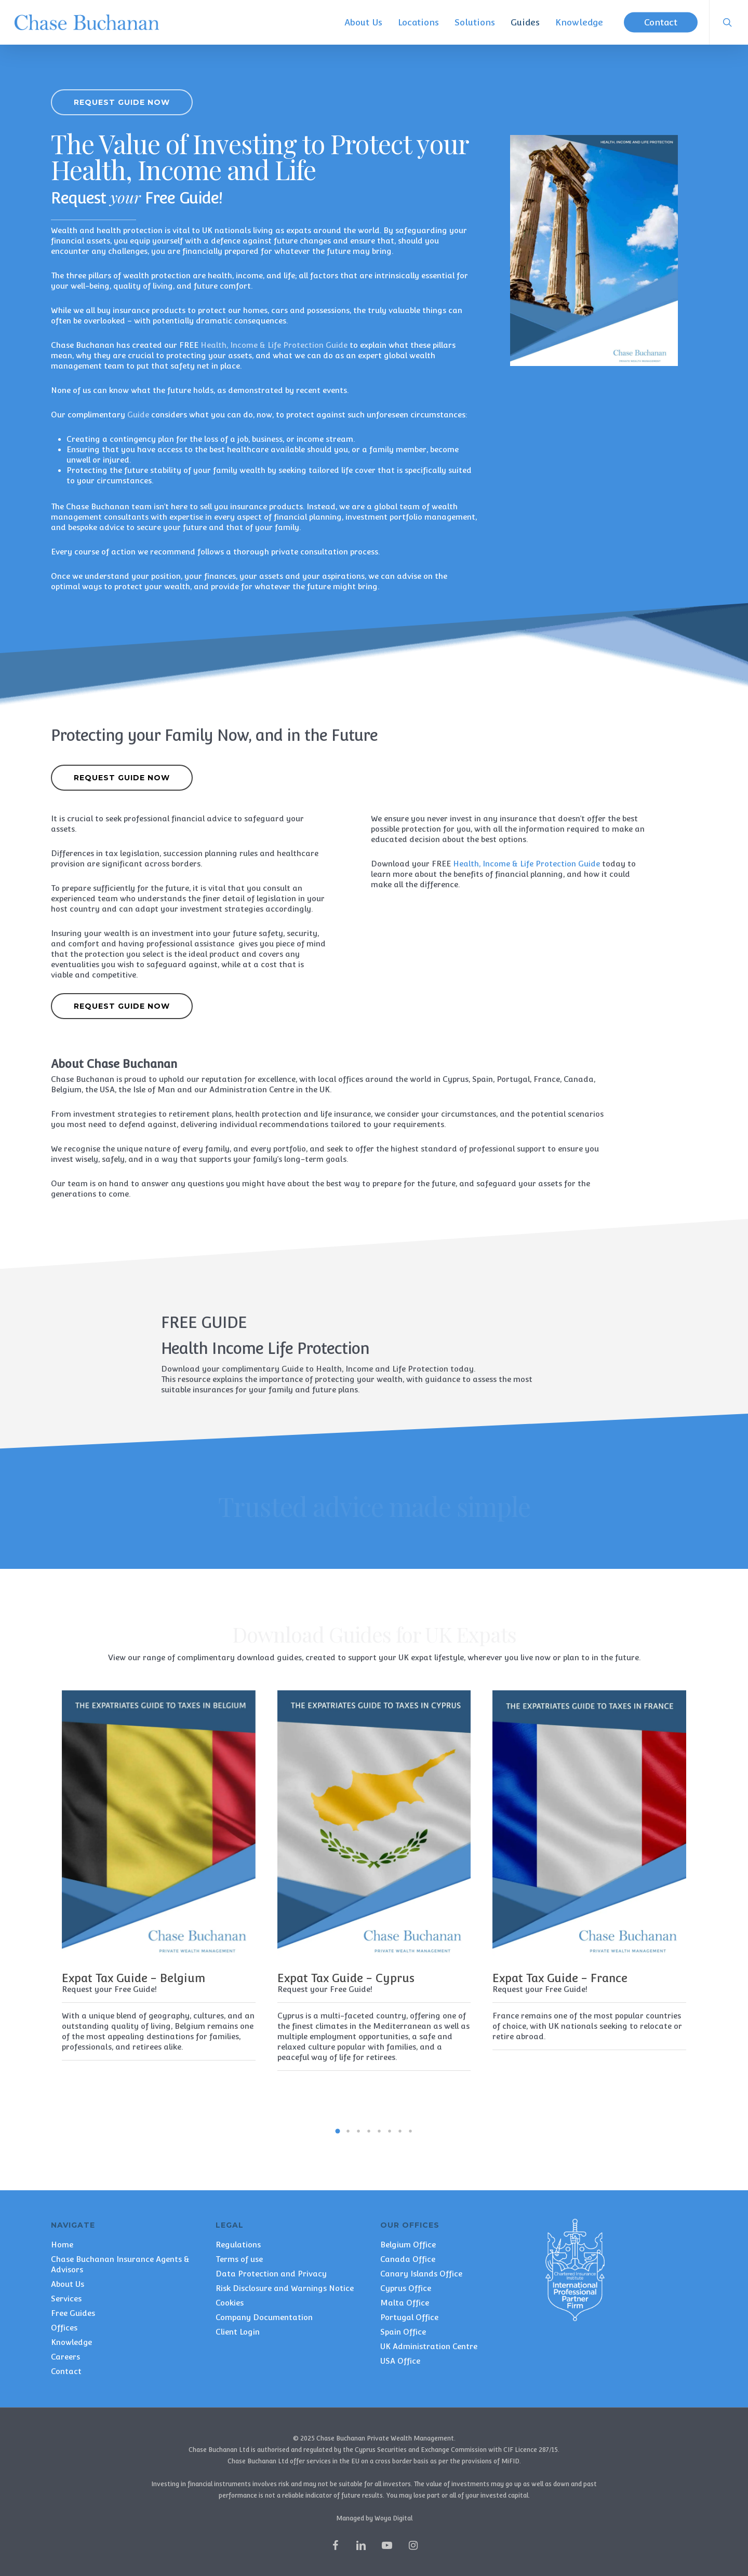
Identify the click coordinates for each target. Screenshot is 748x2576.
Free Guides (73, 2313)
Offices (64, 2327)
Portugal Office (409, 2317)
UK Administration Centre (428, 2346)
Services (66, 2298)
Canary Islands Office (421, 2273)
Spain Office (403, 2331)
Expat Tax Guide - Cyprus (346, 1978)
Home (62, 2244)
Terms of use (239, 2259)
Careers (65, 2356)
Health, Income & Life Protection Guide (526, 931)
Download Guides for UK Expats (374, 1634)
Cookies (230, 2302)
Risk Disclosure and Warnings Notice (285, 2288)
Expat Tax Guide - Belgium (133, 1978)
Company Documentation (264, 2317)
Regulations (238, 2244)
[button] (122, 102)
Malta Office (404, 2302)
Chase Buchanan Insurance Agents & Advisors (120, 2264)
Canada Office (407, 2259)
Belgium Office (408, 2244)
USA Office (400, 2360)
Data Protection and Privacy (271, 2273)
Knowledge (71, 2342)
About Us (67, 2284)
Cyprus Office (405, 2288)
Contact (66, 2371)
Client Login (238, 2331)
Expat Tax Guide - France (559, 1978)
